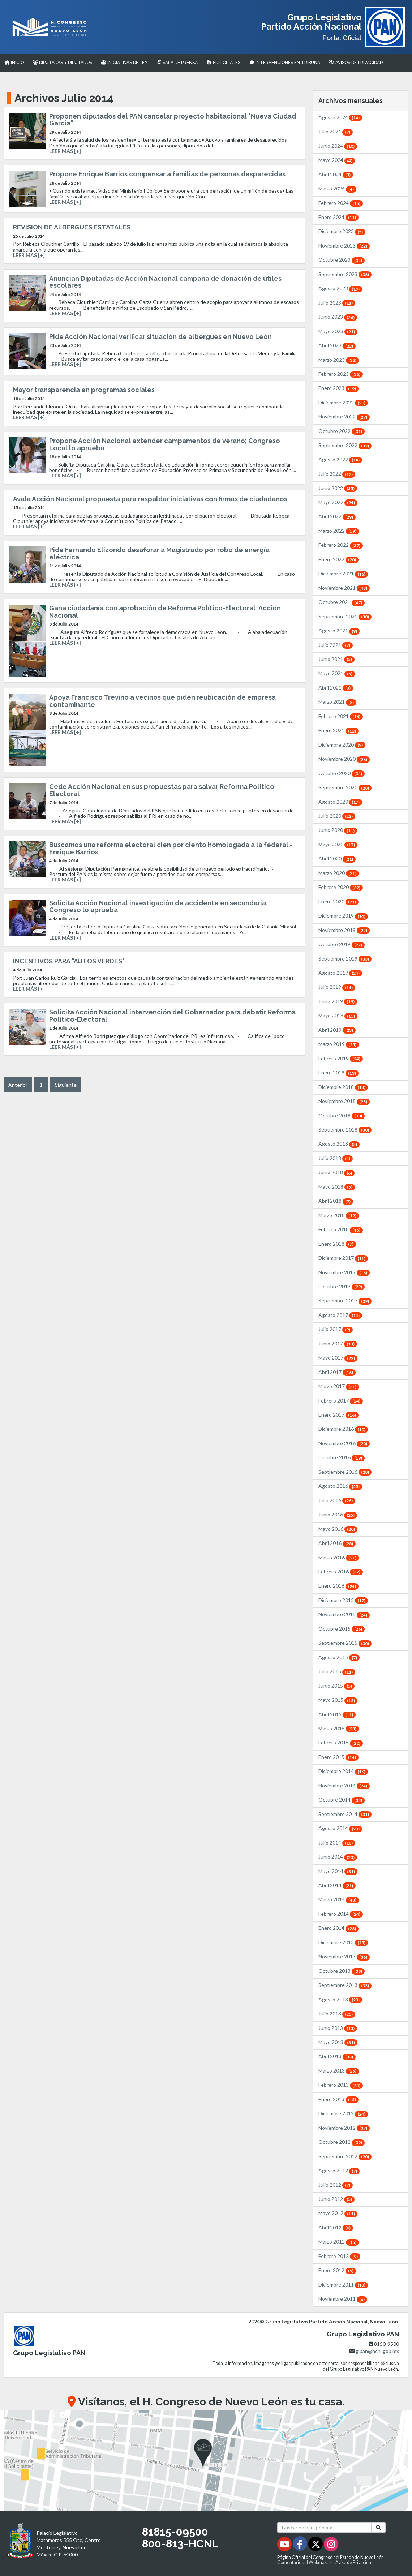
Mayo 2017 (337, 1357)
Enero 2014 (338, 1928)
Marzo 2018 (338, 1215)
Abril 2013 (337, 2056)
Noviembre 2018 (344, 1101)
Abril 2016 (337, 1543)
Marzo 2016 (338, 1557)
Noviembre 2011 (342, 2299)
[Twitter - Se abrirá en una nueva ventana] (316, 2545)
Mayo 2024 (336, 160)
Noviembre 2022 (344, 416)
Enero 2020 (338, 901)
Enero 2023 (338, 388)
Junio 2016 (337, 1514)
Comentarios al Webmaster (304, 2562)
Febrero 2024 (340, 203)
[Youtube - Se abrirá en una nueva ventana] (285, 2545)
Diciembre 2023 (341, 231)
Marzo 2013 (338, 2071)
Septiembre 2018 (345, 1129)
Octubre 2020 (341, 773)
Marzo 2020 (338, 873)
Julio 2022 (336, 474)
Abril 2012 (335, 2227)
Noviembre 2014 (344, 1785)
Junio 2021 (336, 659)
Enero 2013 (338, 2099)
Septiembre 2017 (345, 1300)
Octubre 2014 (341, 1799)
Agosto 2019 (340, 973)
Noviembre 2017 (344, 1272)
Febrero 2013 (340, 2085)
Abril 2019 (337, 1030)
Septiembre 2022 (345, 445)
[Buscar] (378, 2527)
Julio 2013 (336, 2013)
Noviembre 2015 (344, 1614)
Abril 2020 (337, 858)
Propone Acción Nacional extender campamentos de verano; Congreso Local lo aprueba (164, 444)
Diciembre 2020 (341, 745)
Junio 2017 (337, 1343)
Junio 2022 (337, 488)
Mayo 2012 (337, 2213)
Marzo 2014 (338, 1899)
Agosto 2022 (340, 459)
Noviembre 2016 (344, 1443)
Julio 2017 (335, 1329)
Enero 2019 (338, 1072)
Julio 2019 (336, 987)
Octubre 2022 (341, 431)
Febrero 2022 (340, 545)
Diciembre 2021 (343, 573)
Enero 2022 (338, 559)
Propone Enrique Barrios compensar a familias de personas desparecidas (167, 174)
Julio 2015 (336, 1671)
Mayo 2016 (337, 1529)
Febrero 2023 (340, 374)
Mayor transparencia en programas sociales (84, 390)
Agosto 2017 (340, 1315)
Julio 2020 (336, 816)
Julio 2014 (336, 1842)
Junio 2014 (337, 1857)
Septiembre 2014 (345, 1814)
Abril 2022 (337, 516)
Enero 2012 (337, 2270)
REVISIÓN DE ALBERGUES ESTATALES (71, 227)
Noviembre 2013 (344, 1956)
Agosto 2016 (340, 1486)
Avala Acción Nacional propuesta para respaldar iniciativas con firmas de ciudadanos (150, 499)
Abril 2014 (337, 1885)
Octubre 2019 (341, 944)
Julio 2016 (336, 1500)
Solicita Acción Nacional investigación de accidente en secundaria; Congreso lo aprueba (158, 906)
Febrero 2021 (340, 716)
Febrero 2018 (340, 1229)
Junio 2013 (337, 2028)
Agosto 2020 (340, 802)
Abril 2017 (337, 1372)
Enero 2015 (338, 1757)
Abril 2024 (335, 174)
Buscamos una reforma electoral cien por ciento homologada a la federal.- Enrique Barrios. (170, 848)
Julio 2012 (335, 2185)
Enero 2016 (338, 1586)
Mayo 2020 (337, 844)
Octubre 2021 (341, 602)
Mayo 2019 (337, 1015)
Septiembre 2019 (345, 959)
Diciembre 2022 (343, 402)
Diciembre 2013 (343, 1942)
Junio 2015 (336, 1686)
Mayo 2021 (336, 673)
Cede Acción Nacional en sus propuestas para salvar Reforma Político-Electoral (163, 790)
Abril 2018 (335, 1201)
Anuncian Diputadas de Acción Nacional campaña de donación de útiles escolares (165, 282)
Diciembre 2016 (343, 1429)
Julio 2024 (335, 131)
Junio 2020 (337, 830)
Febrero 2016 (340, 1571)
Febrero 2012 (339, 2256)
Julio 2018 (335, 1158)
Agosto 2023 (340, 288)
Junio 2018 (336, 1172)
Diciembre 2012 (343, 2113)
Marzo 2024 (337, 188)
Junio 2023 (337, 317)
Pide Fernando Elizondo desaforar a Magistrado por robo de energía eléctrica (159, 553)
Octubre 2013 (341, 1971)
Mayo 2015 (337, 1700)
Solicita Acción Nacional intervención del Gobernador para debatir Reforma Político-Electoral (172, 1015)
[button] (206, 2460)
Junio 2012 (336, 2199)
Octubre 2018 (341, 1115)
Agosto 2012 (339, 2170)
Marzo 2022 (338, 531)
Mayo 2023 (337, 331)
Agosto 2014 (340, 1828)
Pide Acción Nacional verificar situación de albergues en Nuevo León (160, 336)
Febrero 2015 (340, 1742)
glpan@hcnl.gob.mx (377, 2351)
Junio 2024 (337, 146)
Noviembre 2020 (344, 759)
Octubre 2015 (341, 1629)
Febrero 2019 (340, 1058)
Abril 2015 (337, 1714)
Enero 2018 (337, 1244)
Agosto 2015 (339, 1657)
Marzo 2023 (338, 360)
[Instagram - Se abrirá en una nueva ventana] (331, 2545)
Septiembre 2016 (345, 1472)
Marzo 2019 (338, 1044)
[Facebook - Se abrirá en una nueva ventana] (300, 2545)
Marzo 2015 (338, 1728)
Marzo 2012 (338, 2241)
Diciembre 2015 (343, 1600)
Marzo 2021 (337, 702)
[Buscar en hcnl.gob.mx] (324, 2527)
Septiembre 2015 (345, 1643)
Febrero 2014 (340, 1914)
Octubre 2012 (341, 2142)
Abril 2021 (335, 687)
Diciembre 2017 (343, 1258)
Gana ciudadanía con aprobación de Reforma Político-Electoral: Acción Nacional (165, 611)
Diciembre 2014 (343, 1771)
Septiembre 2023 (345, 274)
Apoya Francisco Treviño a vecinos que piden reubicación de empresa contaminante (162, 701)
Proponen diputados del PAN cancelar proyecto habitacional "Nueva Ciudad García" (172, 119)
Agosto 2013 (340, 1999)
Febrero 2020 (340, 887)
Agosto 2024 (340, 117)
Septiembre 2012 (345, 2156)
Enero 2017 (338, 1415)
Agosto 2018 (339, 1144)
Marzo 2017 (338, 1386)
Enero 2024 (338, 217)
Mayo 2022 (337, 502)
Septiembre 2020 (345, 787)
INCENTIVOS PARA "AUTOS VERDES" (69, 961)
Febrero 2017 (340, 1401)
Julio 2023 (336, 303)
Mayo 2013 (337, 2042)
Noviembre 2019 (344, 930)
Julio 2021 (335, 645)
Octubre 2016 (341, 1457)
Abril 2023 (337, 345)
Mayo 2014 (337, 1871)
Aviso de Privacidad (354, 2562)
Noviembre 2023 (344, 245)
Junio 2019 (337, 1001)
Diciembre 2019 (343, 916)
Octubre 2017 (341, 1286)
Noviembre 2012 (344, 2128)
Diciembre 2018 (343, 1087)
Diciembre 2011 (343, 2284)
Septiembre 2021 (345, 616)
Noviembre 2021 (344, 588)
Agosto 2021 (339, 630)
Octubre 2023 (341, 260)
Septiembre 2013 (345, 1985)
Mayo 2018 (336, 1187)
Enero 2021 (338, 730)
